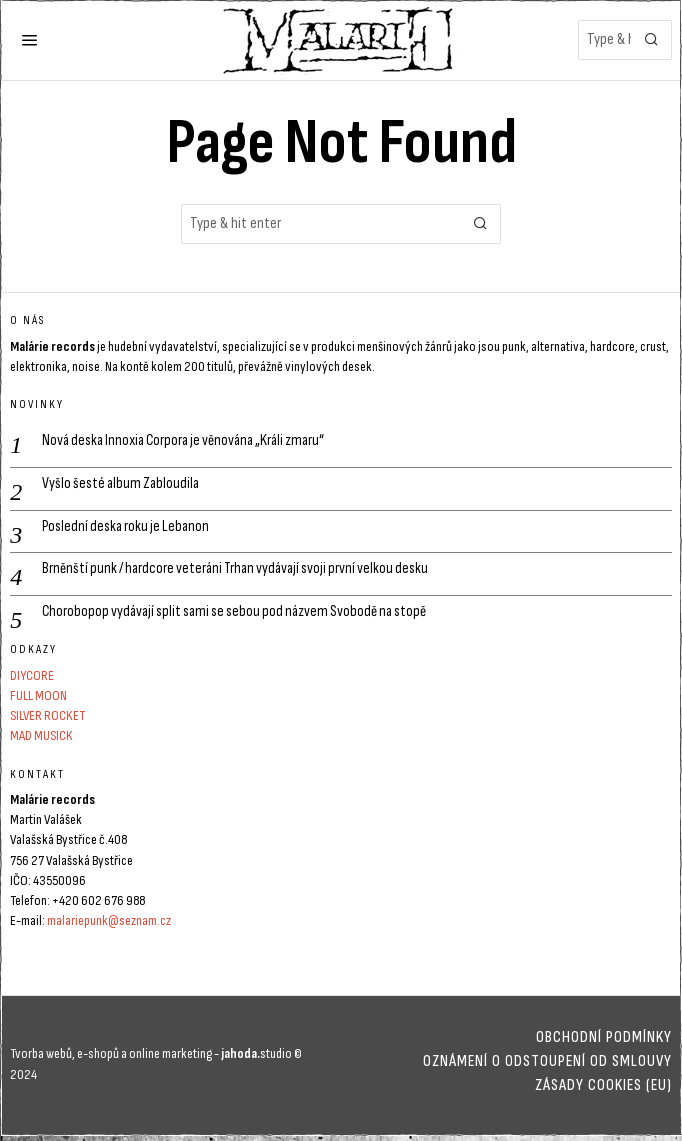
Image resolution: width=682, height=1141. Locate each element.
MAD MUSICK (41, 740)
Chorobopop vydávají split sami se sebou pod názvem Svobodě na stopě (240, 615)
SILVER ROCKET (47, 720)
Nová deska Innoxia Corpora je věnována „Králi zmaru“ (189, 440)
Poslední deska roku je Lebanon (128, 527)
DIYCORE (32, 679)
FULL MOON (38, 699)
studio (255, 1057)
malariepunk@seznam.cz (109, 924)
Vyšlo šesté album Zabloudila (122, 483)
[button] (652, 40)
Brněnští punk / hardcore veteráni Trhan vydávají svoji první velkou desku (244, 571)
